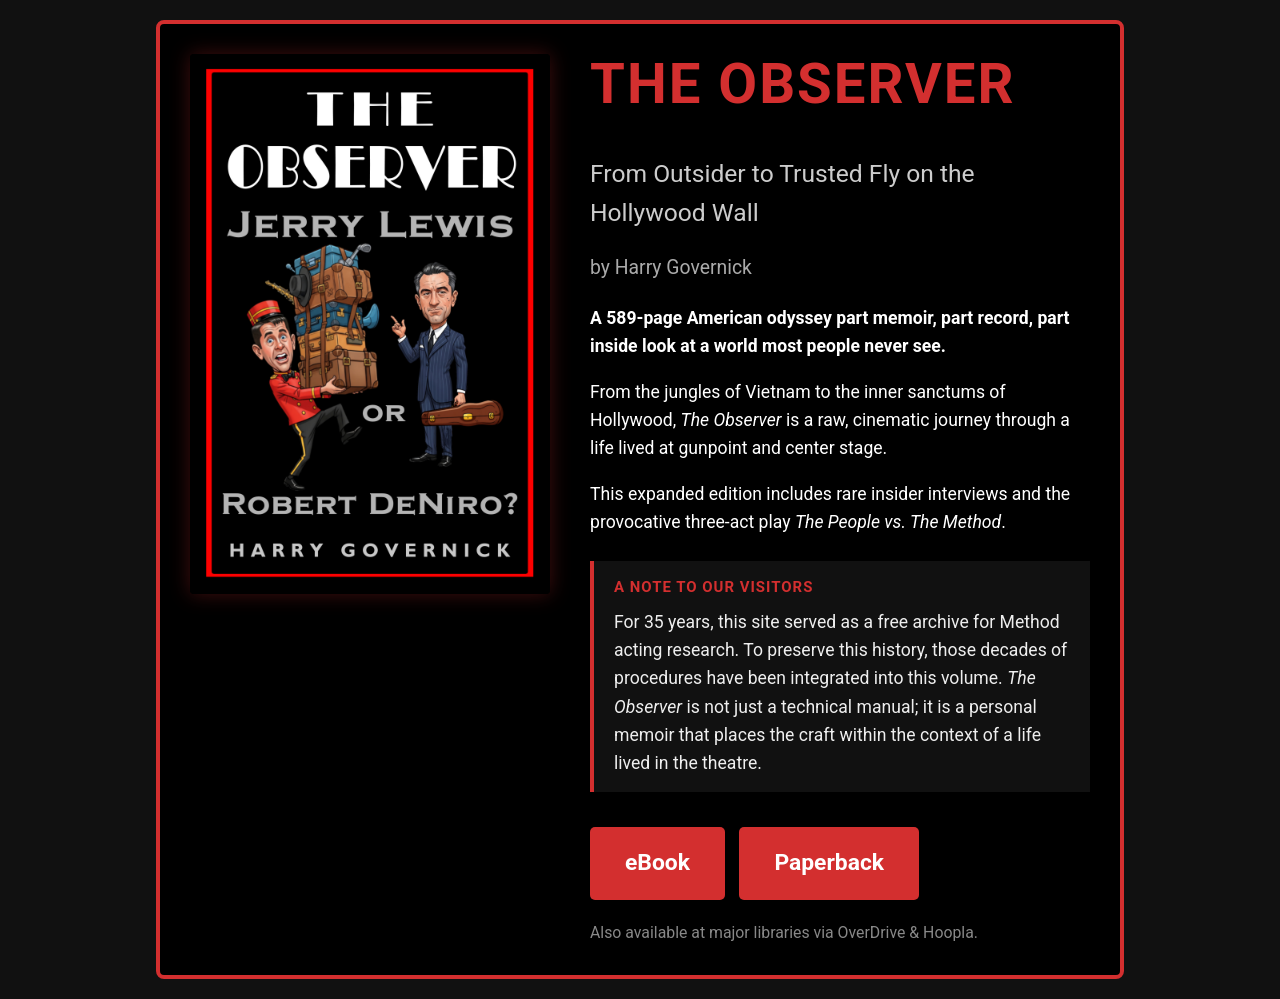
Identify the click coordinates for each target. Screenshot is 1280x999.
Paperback (829, 862)
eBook (657, 862)
